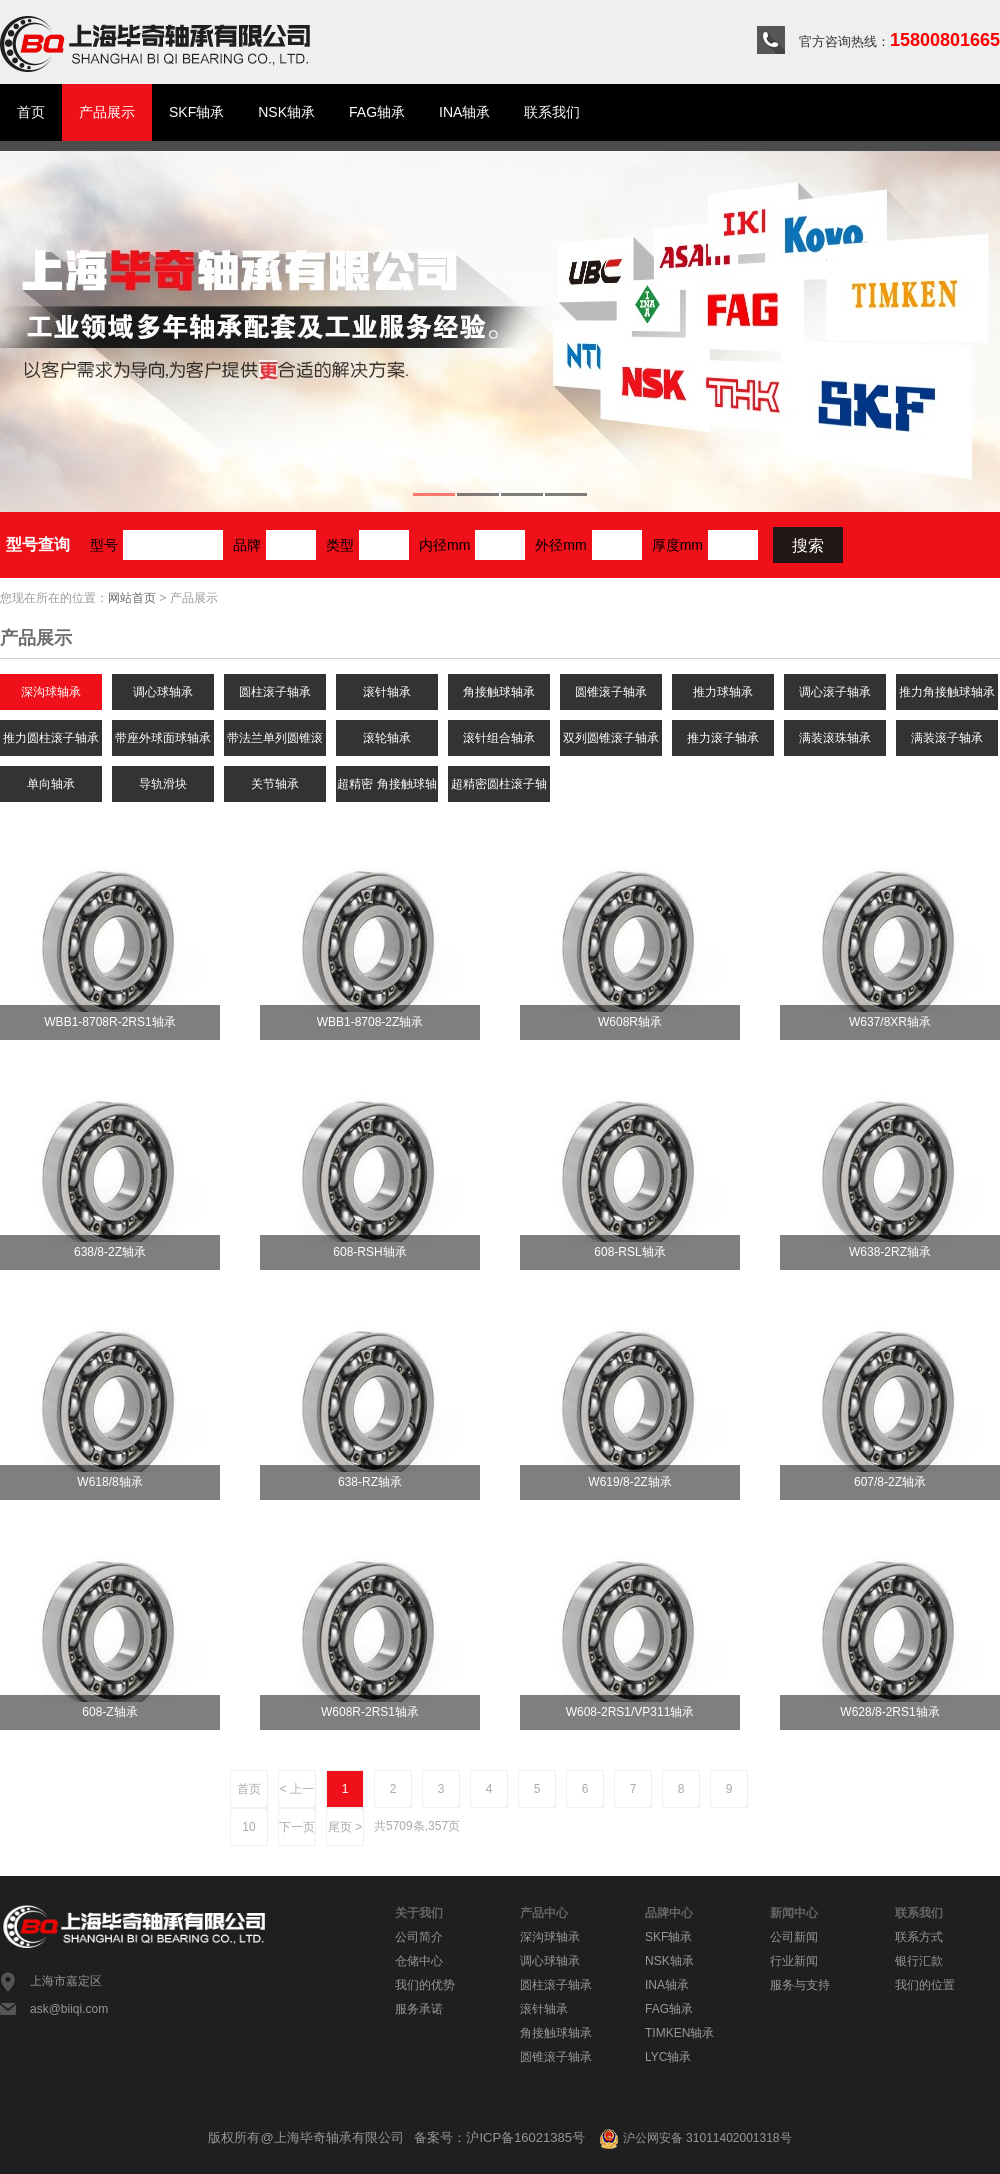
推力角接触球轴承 (947, 692)
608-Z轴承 (109, 1712)
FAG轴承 (377, 112)
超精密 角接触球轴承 (386, 789)
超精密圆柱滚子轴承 (499, 789)
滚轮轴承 (387, 738)
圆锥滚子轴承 (611, 692)
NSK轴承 (286, 112)
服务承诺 (419, 2009)
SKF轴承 (196, 112)
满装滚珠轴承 (835, 738)
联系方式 (919, 1937)
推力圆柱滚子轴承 (51, 738)
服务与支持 (800, 1985)
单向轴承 (51, 784)
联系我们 (552, 112)
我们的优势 (425, 1985)
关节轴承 (275, 784)
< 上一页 (297, 1795)
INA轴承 (464, 112)
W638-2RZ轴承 (890, 1252)
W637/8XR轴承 (890, 1022)
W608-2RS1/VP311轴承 (630, 1712)
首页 (31, 112)
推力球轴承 (723, 692)
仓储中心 (419, 1961)
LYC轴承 (668, 2057)
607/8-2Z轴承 (890, 1482)
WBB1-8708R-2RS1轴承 (109, 1022)
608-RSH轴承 (369, 1252)
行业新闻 (794, 1961)
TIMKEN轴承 (679, 2033)
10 (248, 1827)
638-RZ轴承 (370, 1482)
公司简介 (419, 1937)
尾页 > (345, 1827)
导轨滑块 (163, 784)
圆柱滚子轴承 (275, 692)
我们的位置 (925, 1985)
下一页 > (297, 1833)
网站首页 (132, 598)
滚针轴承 (387, 692)
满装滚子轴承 (947, 738)
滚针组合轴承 (499, 738)
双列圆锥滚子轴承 (611, 738)
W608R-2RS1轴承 (370, 1712)
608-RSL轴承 (629, 1252)
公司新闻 (794, 1937)
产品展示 (107, 112)
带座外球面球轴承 (163, 738)
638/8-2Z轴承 (110, 1252)
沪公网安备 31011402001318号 (695, 2138)
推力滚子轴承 (723, 738)
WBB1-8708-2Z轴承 (370, 1022)
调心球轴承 (163, 692)
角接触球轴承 (499, 692)
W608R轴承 (630, 1022)
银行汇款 (919, 1961)
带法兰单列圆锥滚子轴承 (275, 743)
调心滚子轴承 (835, 692)
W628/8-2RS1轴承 (889, 1712)
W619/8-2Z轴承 (629, 1482)
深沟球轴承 (51, 692)
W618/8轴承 (109, 1482)
